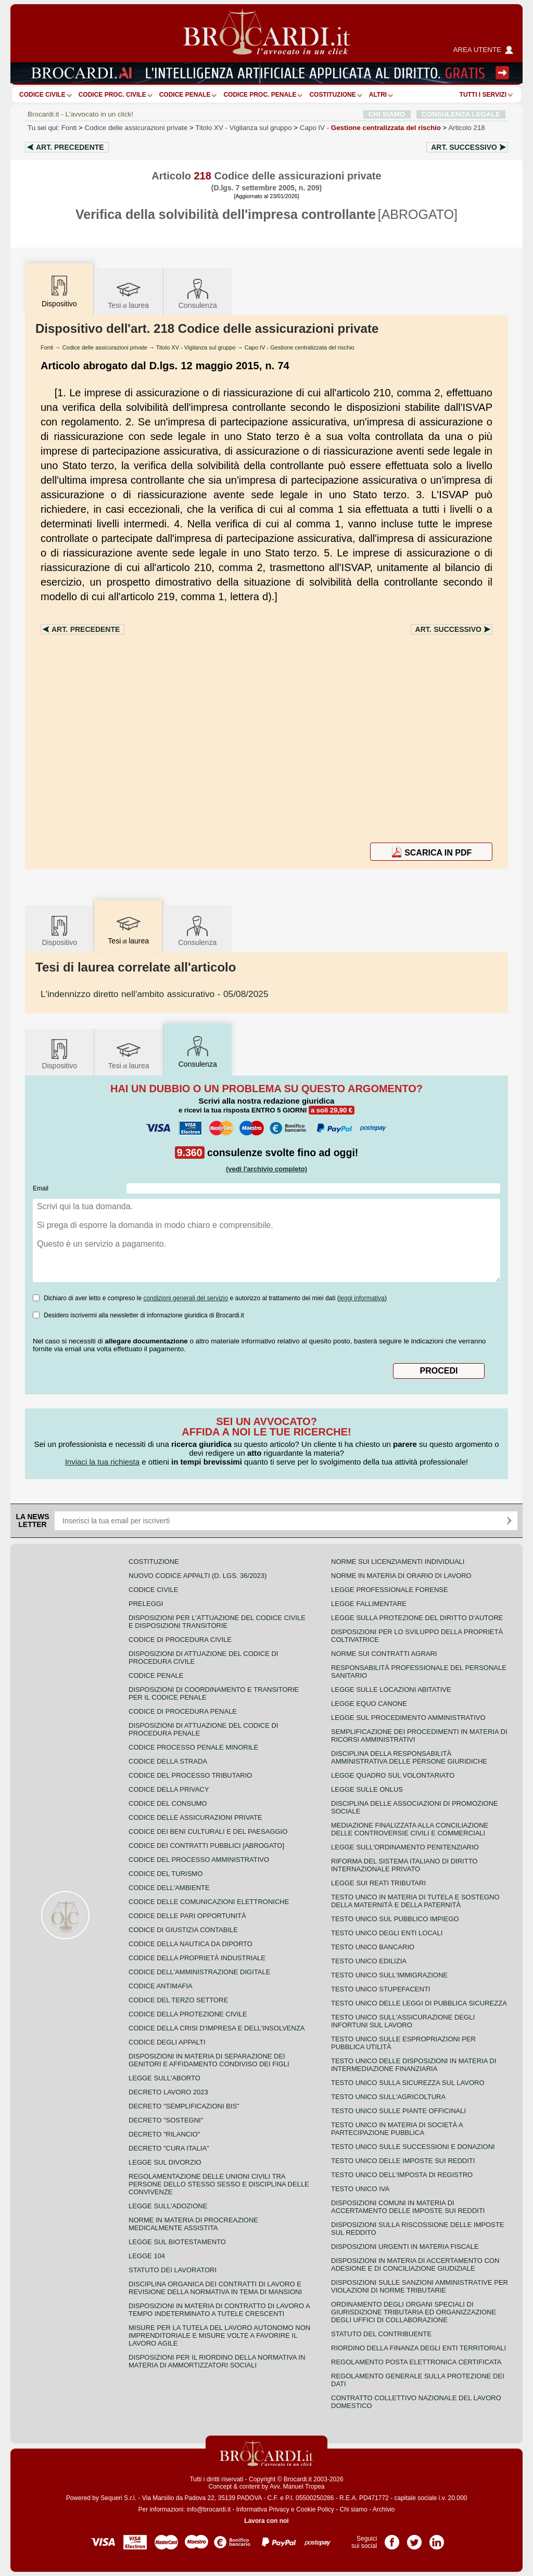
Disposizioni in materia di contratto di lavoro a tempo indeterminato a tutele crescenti (219, 2310)
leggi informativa (362, 1298)
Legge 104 (147, 2256)
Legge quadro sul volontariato (392, 1775)
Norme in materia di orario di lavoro (401, 1576)
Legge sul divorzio (165, 2162)
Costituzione (332, 94)
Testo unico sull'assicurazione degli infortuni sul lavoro (403, 2021)
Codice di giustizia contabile (183, 1930)
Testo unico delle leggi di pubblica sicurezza (419, 2003)
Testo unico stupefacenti (380, 1989)
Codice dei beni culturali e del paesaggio (208, 1831)
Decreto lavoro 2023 (168, 2092)
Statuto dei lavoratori (173, 2270)
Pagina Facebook (392, 2538)
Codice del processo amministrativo (199, 1859)
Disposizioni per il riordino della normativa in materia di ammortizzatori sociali (217, 2361)
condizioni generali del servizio (185, 1298)
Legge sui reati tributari (378, 1883)
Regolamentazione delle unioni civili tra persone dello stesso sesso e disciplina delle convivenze (219, 2184)
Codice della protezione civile (188, 2014)
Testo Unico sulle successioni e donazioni (413, 2147)
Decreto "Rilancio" (164, 2134)
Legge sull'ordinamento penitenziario (405, 1847)
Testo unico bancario (372, 1947)
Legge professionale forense (389, 1590)
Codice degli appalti (167, 2042)
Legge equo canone (369, 1703)
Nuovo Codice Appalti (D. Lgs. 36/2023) (197, 1576)
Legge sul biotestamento (177, 2242)
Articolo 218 (466, 128)
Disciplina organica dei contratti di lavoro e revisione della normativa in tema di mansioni (215, 2288)
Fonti (69, 128)
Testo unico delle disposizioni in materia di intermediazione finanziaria (413, 2065)
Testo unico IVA (360, 2189)
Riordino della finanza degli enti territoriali (418, 2348)
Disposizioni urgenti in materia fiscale (405, 2246)
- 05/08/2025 (155, 994)
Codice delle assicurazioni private (136, 128)
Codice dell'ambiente (169, 1888)
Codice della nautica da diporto (190, 1944)
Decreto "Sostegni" (166, 2120)
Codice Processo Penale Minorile (193, 1747)
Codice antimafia (161, 1986)
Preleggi (146, 1604)
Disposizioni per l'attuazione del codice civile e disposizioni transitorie (217, 1621)
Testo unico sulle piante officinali (398, 2111)
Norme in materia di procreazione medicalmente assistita (193, 2224)
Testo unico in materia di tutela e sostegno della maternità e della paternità (415, 1901)
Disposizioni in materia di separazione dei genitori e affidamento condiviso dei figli (209, 2060)
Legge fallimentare (369, 1604)
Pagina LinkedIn (436, 2538)
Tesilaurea (128, 293)
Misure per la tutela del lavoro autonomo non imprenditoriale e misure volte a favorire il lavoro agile (219, 2335)
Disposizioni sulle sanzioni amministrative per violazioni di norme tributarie (419, 2286)
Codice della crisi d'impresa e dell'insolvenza (217, 2028)
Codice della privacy (169, 1789)
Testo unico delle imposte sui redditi (403, 2161)
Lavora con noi (266, 2521)
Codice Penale (185, 94)
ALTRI (378, 94)
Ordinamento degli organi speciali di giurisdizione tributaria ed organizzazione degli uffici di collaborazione (413, 2312)
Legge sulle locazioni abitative (391, 1689)
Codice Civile (42, 94)
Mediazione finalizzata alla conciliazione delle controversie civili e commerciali (409, 1829)
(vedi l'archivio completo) (266, 1169)
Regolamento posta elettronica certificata (416, 2362)
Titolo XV (243, 128)
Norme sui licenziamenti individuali (397, 1561)
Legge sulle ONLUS (367, 1789)
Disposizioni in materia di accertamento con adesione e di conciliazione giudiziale (415, 2264)
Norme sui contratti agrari (384, 1654)
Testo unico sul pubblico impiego (395, 1919)
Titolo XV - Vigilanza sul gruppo (196, 347)
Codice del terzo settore (178, 2000)
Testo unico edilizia (369, 1961)
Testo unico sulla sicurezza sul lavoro (408, 2083)
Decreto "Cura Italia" (169, 2148)
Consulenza (198, 293)
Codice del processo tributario (190, 1775)
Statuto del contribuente (381, 2334)
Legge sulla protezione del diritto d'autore (417, 1618)
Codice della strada (168, 1761)
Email (40, 1188)
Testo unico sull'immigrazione (389, 1975)
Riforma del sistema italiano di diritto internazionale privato (404, 1865)
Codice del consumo (168, 1803)
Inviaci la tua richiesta (102, 1461)
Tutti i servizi (483, 94)
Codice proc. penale (259, 94)
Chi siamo (353, 2509)
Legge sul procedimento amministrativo (408, 1717)
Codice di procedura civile (180, 1639)
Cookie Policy (315, 2509)
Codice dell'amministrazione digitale (199, 1972)
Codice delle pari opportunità (187, 1916)
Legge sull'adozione (168, 2206)
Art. (70, 147)
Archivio (384, 2509)
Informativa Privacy (262, 2509)
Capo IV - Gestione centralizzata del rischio (299, 347)
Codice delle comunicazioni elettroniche (209, 1902)
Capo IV (370, 128)
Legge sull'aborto (164, 2078)
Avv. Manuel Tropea (297, 2486)
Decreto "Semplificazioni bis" (184, 2106)
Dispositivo (59, 930)
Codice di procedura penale (183, 1711)
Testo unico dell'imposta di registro (402, 2175)
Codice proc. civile (112, 94)
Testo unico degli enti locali (386, 1933)
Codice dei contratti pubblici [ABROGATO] (206, 1845)
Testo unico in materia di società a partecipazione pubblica (397, 2129)
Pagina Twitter (414, 2538)
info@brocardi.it (209, 2509)
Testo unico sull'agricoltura (388, 2097)
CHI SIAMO (387, 114)
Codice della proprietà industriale (197, 1958)
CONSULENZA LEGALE (461, 114)
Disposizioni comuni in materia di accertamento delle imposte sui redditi (408, 2207)
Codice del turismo (165, 1874)
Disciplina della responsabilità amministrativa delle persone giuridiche (409, 1757)
